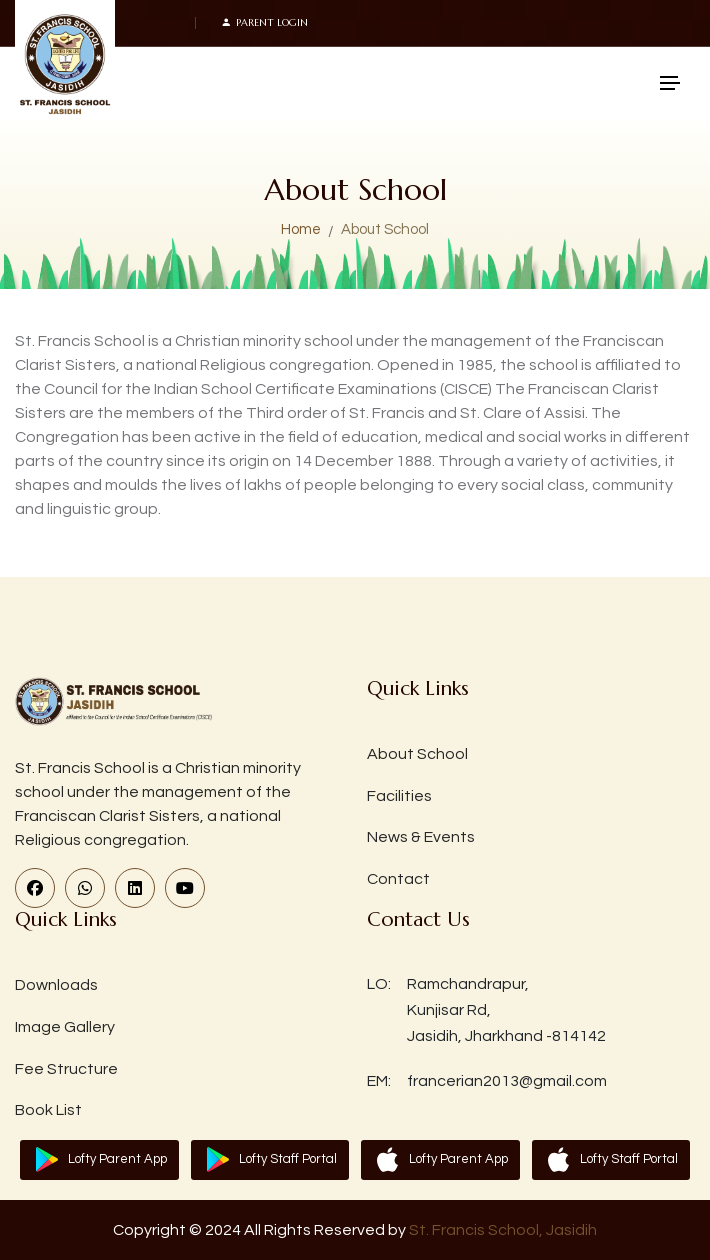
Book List (48, 1110)
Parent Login (264, 23)
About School (417, 754)
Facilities (399, 796)
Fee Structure (66, 1069)
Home (301, 229)
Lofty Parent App (117, 1159)
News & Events (421, 837)
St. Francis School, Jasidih (503, 1230)
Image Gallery (65, 1027)
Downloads (56, 985)
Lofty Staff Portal (288, 1159)
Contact (398, 879)
